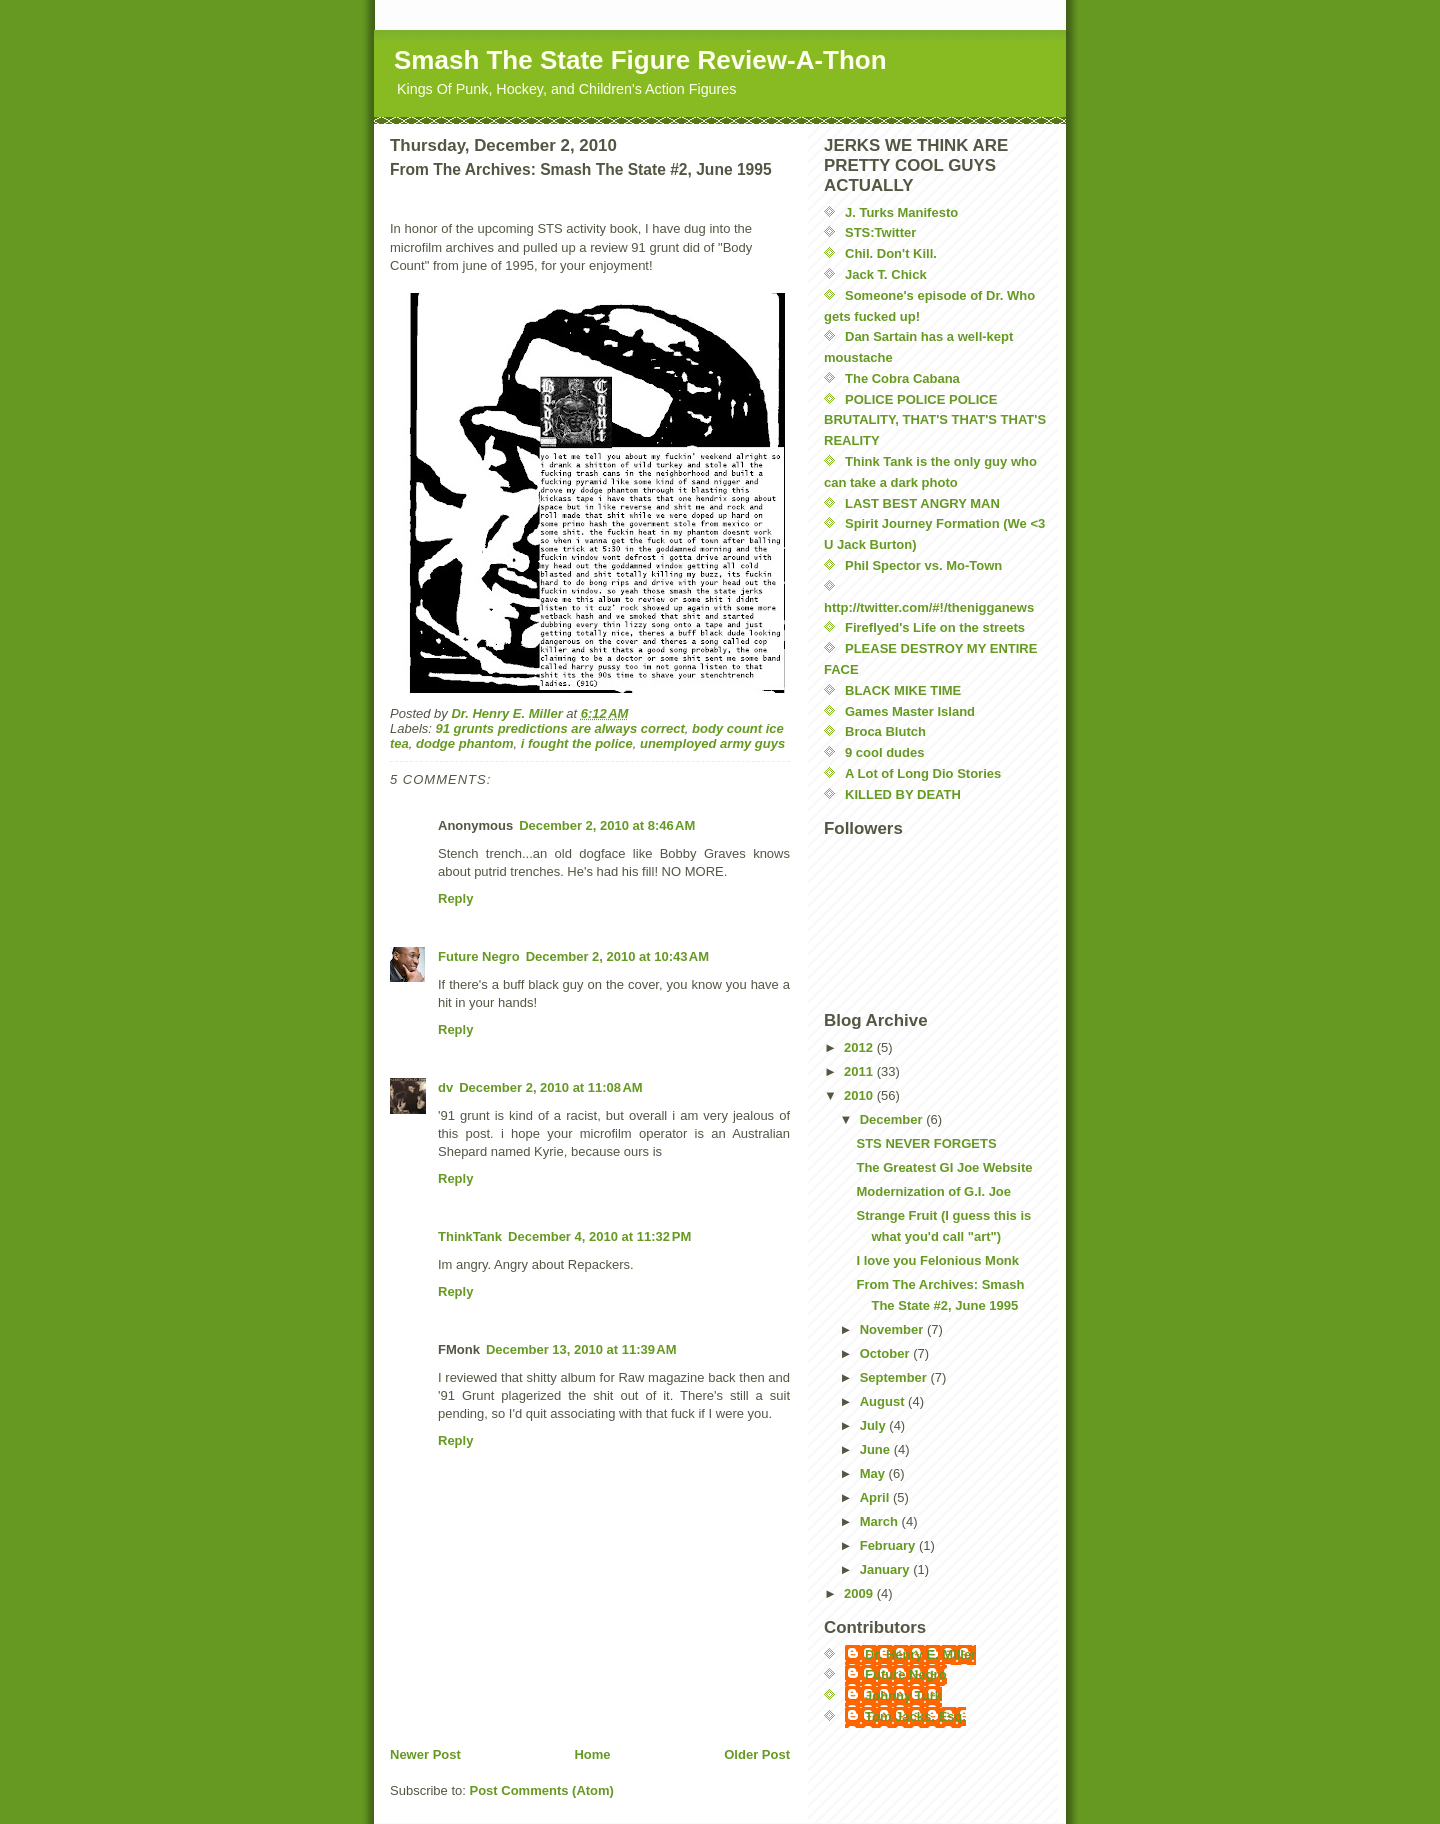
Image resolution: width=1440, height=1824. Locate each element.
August (884, 1401)
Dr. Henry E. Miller (920, 1654)
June (877, 1449)
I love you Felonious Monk (937, 1260)
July (875, 1425)
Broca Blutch (885, 731)
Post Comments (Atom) (542, 1790)
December (893, 1119)
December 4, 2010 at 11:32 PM (599, 1236)
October (886, 1353)
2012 (860, 1047)
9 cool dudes (884, 752)
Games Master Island (910, 711)
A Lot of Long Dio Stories (923, 773)
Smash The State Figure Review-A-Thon (640, 60)
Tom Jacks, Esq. (915, 1716)
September (895, 1377)
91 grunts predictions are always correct (560, 728)
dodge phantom (465, 743)
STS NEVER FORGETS (926, 1143)
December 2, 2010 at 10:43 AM (617, 956)
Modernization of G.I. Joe (933, 1191)
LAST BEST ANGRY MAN (922, 503)
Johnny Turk (903, 1695)
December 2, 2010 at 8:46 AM (607, 825)
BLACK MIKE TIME (903, 690)
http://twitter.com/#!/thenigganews (929, 607)
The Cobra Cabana (902, 378)
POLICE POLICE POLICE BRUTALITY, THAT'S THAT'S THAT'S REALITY (935, 420)
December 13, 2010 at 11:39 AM (581, 1349)
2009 (860, 1593)
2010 (860, 1095)
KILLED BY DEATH (903, 794)
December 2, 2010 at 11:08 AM (550, 1087)
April (876, 1497)
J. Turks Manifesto (901, 212)
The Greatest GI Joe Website (944, 1167)
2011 (860, 1071)
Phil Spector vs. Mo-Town (923, 565)
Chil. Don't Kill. (891, 253)
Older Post (757, 1754)
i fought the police (577, 743)
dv (445, 1087)
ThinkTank (470, 1236)
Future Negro (479, 956)
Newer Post (425, 1754)
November (893, 1329)
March (881, 1521)
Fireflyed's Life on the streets (935, 627)
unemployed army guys (712, 743)
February (889, 1545)
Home (592, 1754)
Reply (455, 898)
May (874, 1473)
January (886, 1569)
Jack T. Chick (886, 274)
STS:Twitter (880, 232)
